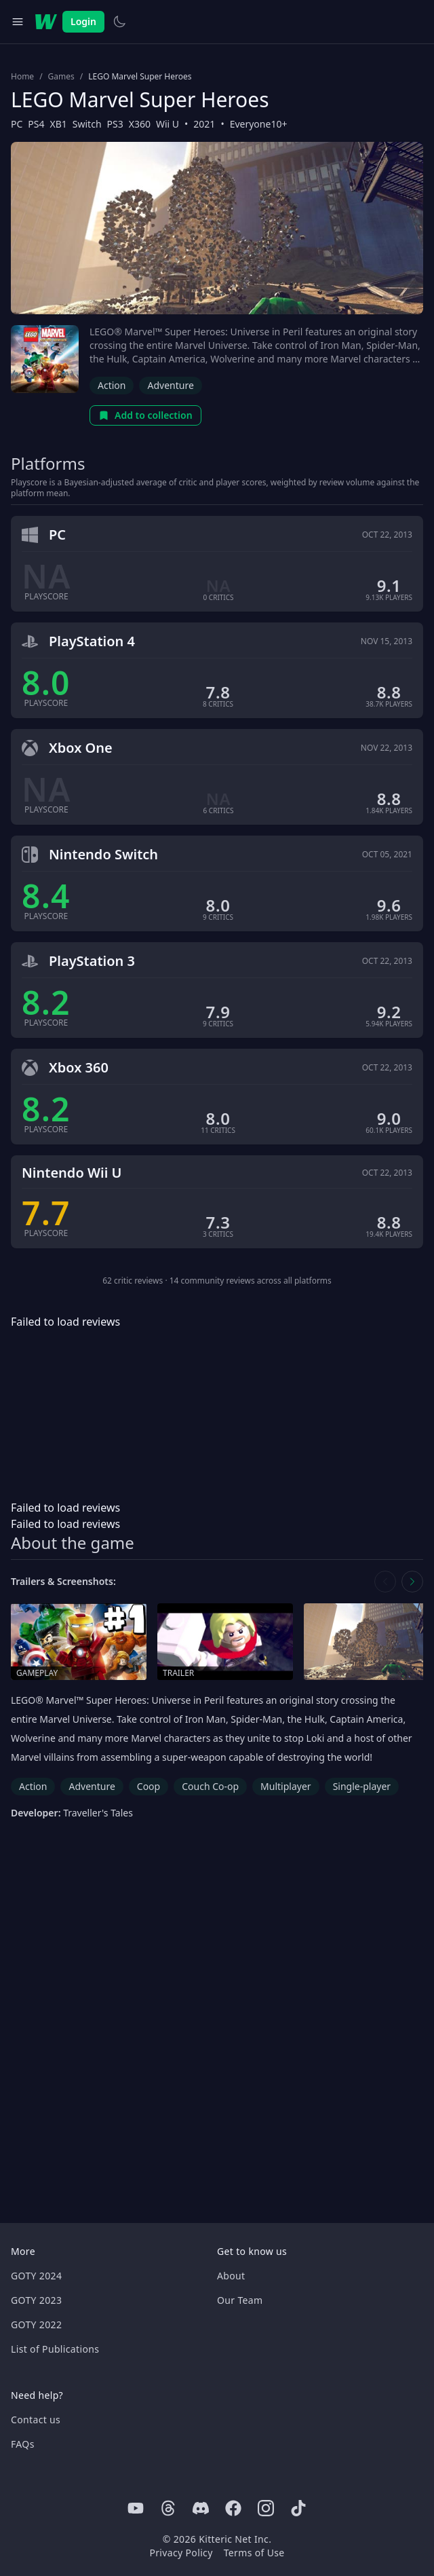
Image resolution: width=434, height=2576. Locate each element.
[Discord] (201, 2508)
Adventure (170, 385)
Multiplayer (285, 1786)
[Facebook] (233, 2508)
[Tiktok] (298, 2508)
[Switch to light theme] (119, 22)
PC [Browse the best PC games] (16, 123)
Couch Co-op (210, 1786)
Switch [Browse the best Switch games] (87, 123)
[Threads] (168, 2508)
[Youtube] (135, 2508)
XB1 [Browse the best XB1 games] (58, 123)
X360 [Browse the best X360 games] (140, 123)
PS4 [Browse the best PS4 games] (36, 123)
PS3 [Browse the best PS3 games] (115, 123)
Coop (148, 1786)
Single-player (362, 1786)
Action (111, 385)
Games (61, 76)
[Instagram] (266, 2508)
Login (83, 21)
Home (22, 76)
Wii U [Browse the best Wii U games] (167, 123)
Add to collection (145, 415)
